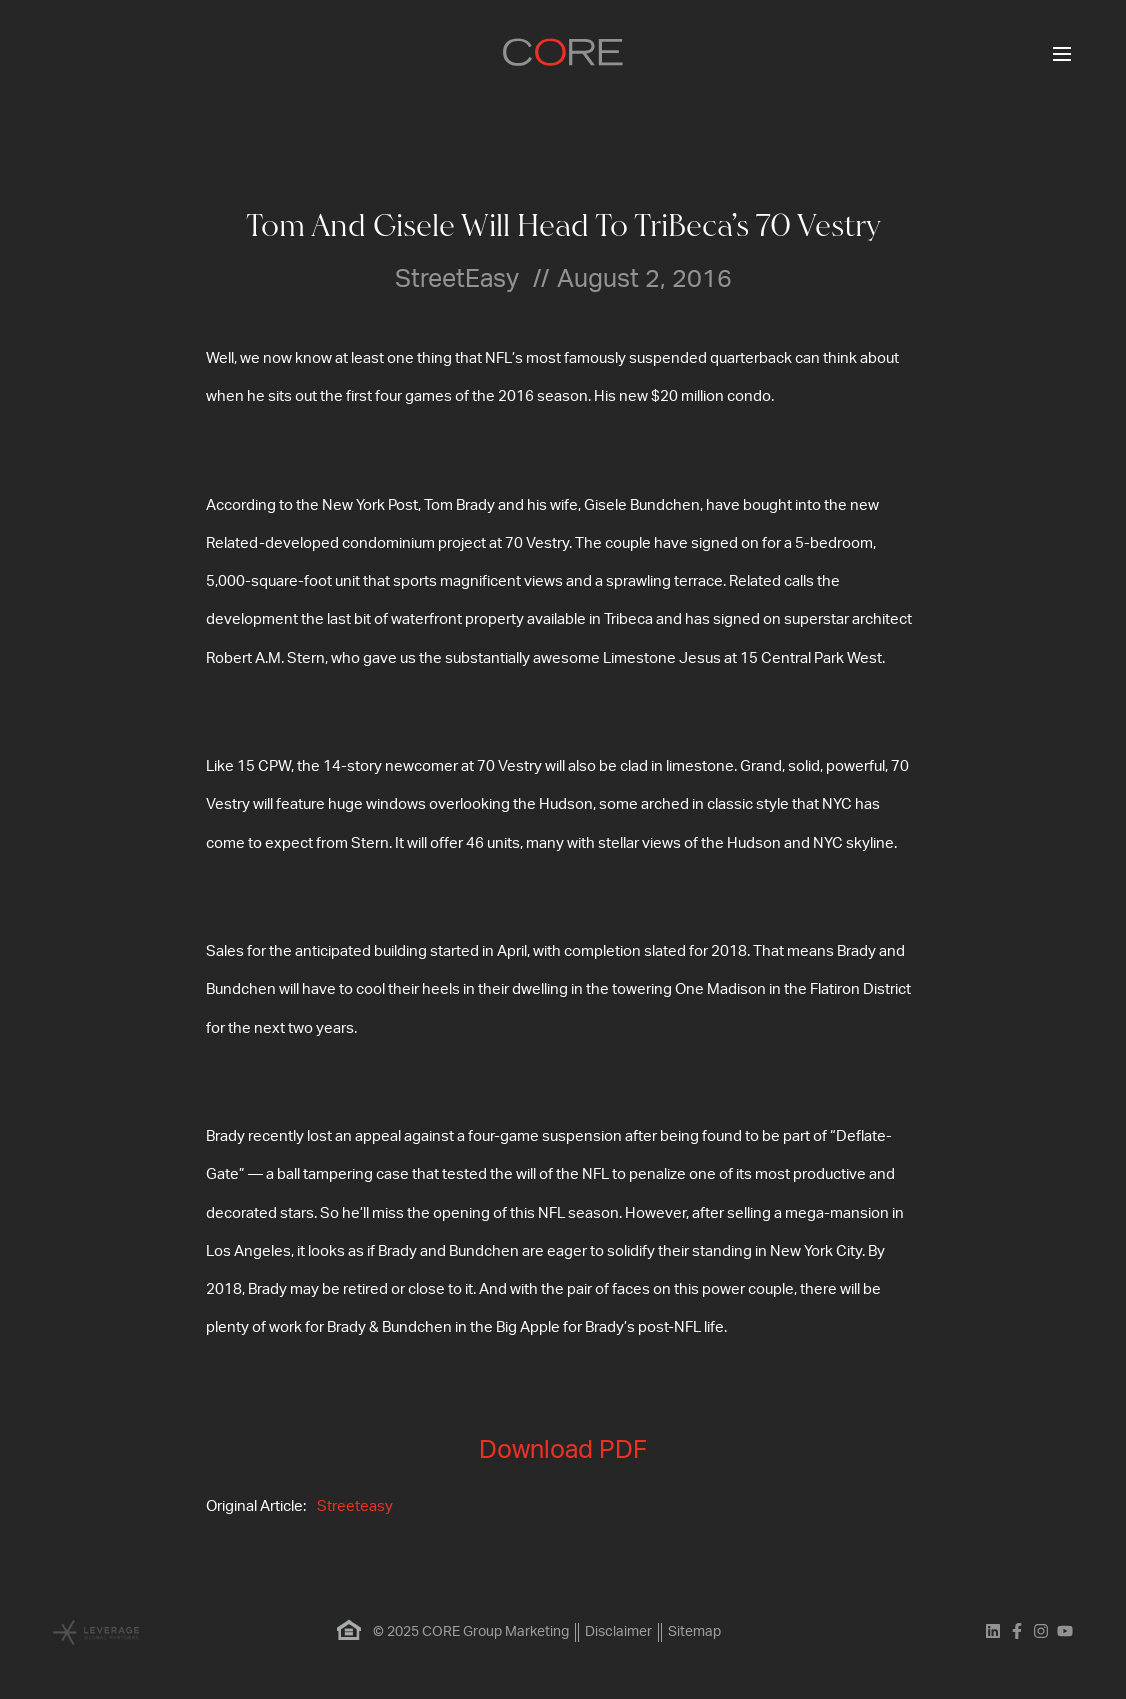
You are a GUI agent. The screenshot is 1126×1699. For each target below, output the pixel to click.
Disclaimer (618, 1632)
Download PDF (563, 1450)
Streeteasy (355, 1506)
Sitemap (694, 1632)
